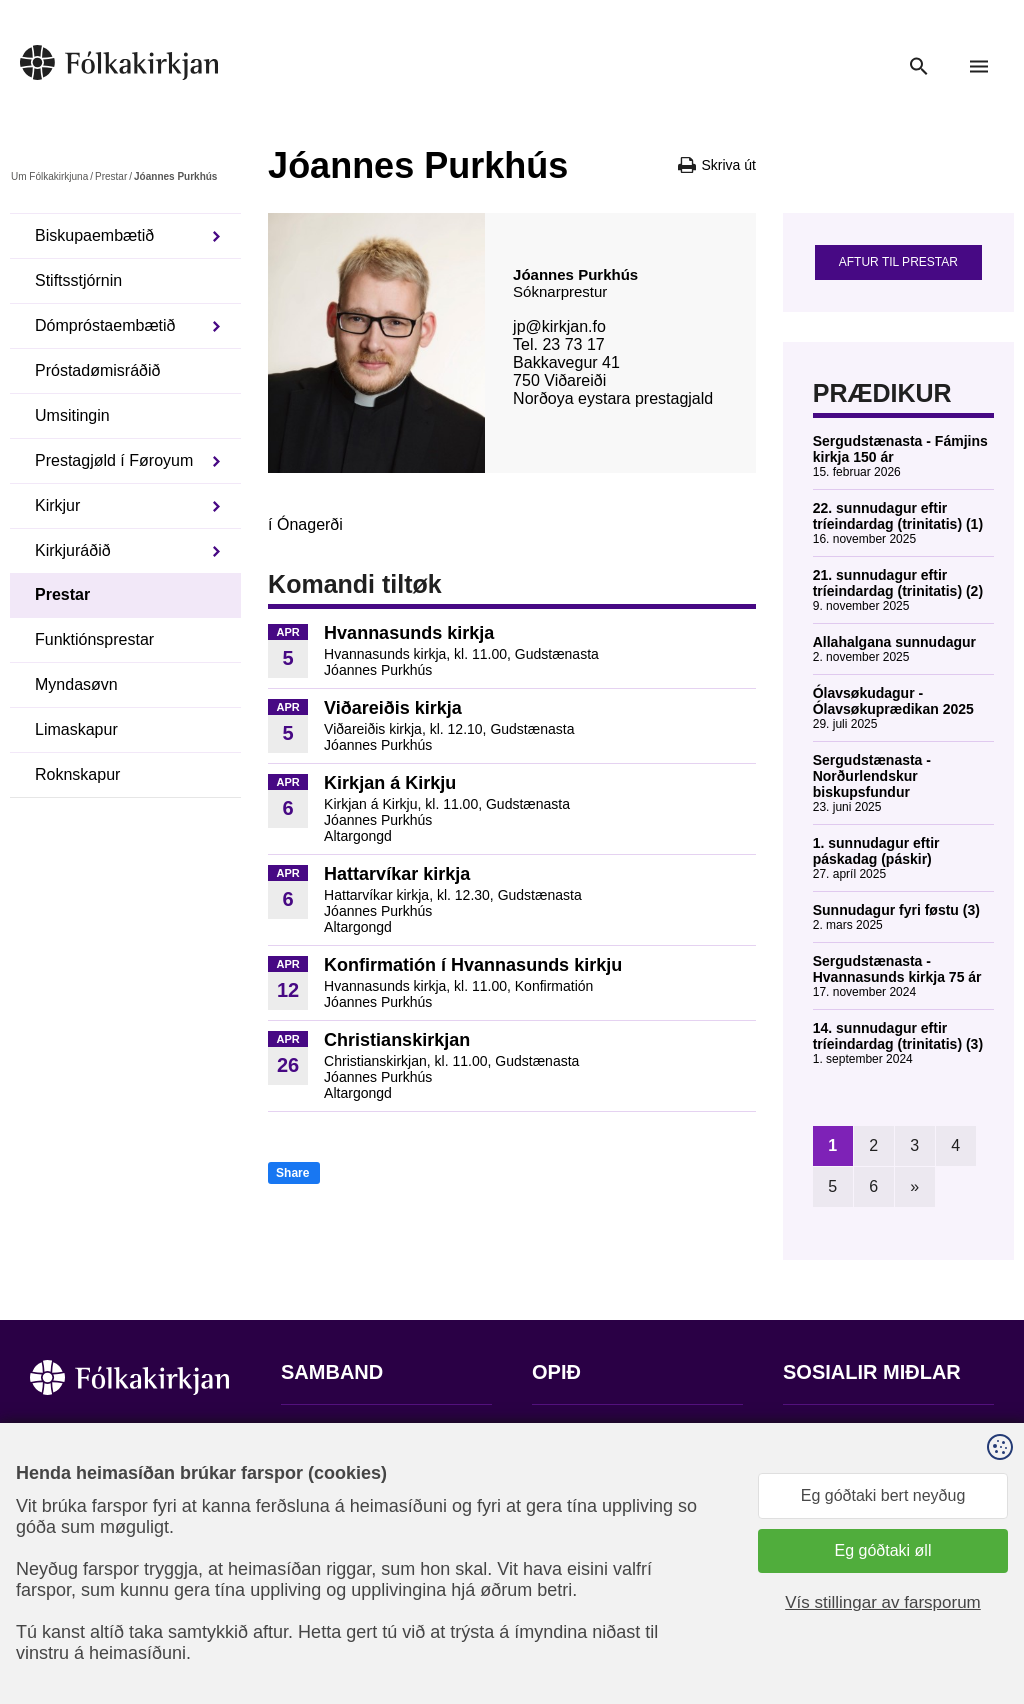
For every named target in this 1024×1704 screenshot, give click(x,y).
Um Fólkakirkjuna (49, 176)
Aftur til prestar (898, 262)
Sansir (977, 1605)
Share (292, 1173)
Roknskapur (77, 774)
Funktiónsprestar (94, 639)
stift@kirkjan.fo (333, 1571)
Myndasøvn (76, 684)
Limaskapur (76, 729)
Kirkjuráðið (73, 550)
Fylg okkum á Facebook (868, 1433)
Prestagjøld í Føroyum (114, 460)
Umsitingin (72, 415)
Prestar (111, 176)
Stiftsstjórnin (78, 280)
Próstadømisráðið (97, 370)
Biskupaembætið (94, 235)
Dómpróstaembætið (105, 325)
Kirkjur (57, 505)
